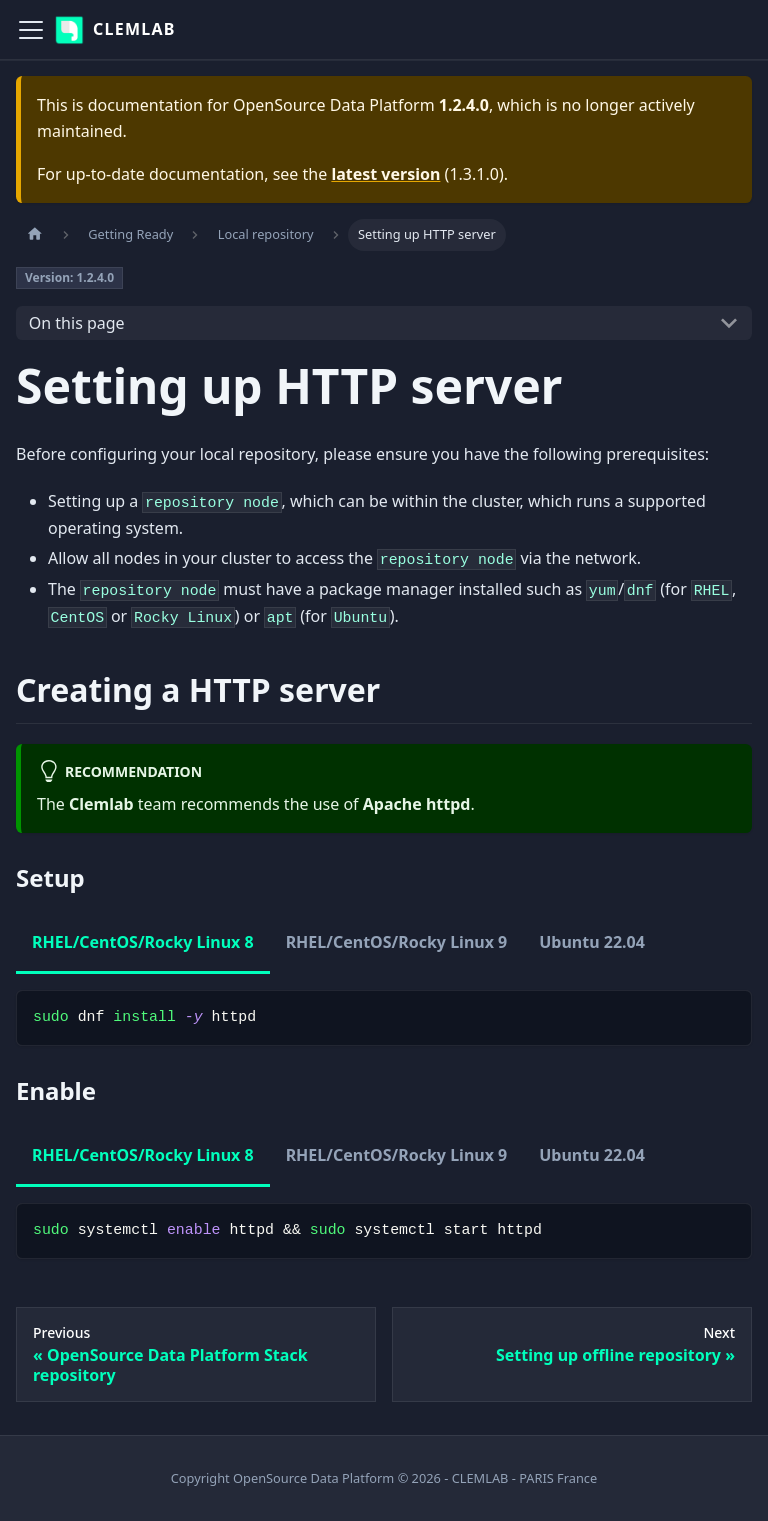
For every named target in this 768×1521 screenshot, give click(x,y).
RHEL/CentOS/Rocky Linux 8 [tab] (143, 942)
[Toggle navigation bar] (31, 30)
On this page (77, 323)
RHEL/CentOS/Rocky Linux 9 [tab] (397, 942)
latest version (385, 174)
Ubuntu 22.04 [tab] (592, 942)
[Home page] (35, 234)
